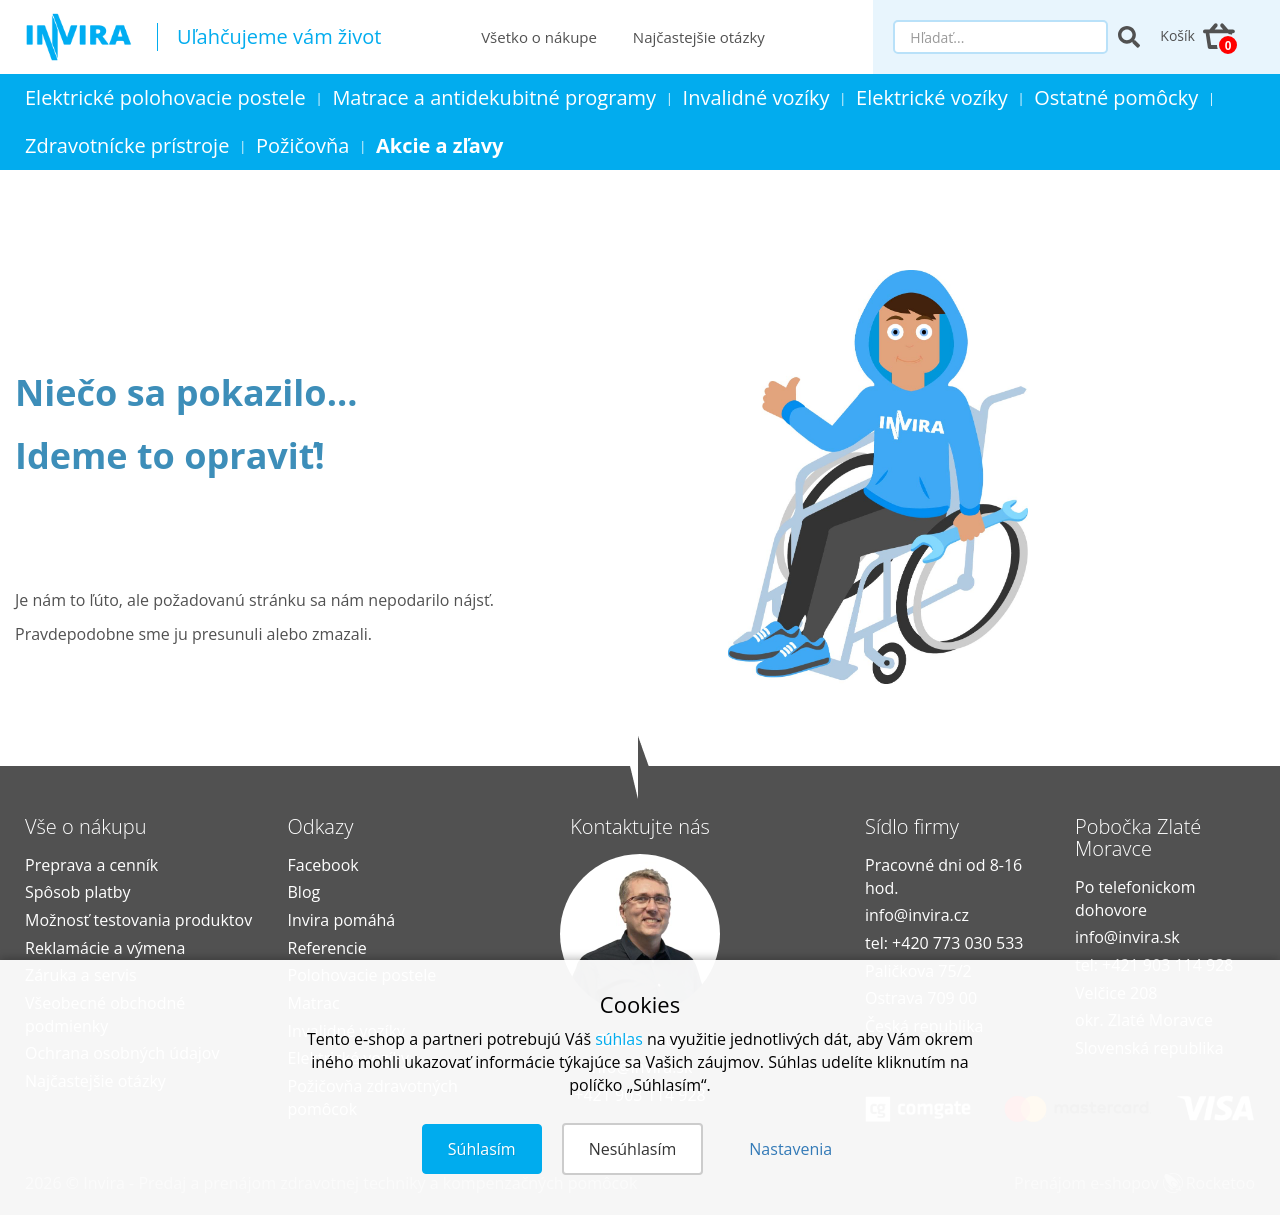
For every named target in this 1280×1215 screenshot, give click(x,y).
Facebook (323, 865)
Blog (304, 892)
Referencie (327, 948)
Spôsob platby (78, 892)
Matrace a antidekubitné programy (495, 97)
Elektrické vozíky (933, 97)
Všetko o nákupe (539, 37)
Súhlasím (482, 1149)
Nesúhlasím (633, 1149)
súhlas (619, 1039)
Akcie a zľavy (440, 145)
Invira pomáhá (342, 920)
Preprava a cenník (91, 865)
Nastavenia (790, 1149)
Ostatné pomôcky (1117, 97)
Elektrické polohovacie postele (165, 97)
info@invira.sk (1127, 937)
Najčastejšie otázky (699, 37)
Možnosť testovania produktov (138, 920)
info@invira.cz (917, 915)
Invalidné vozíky (756, 97)
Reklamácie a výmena (105, 948)
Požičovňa (302, 145)
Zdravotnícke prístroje (127, 145)
